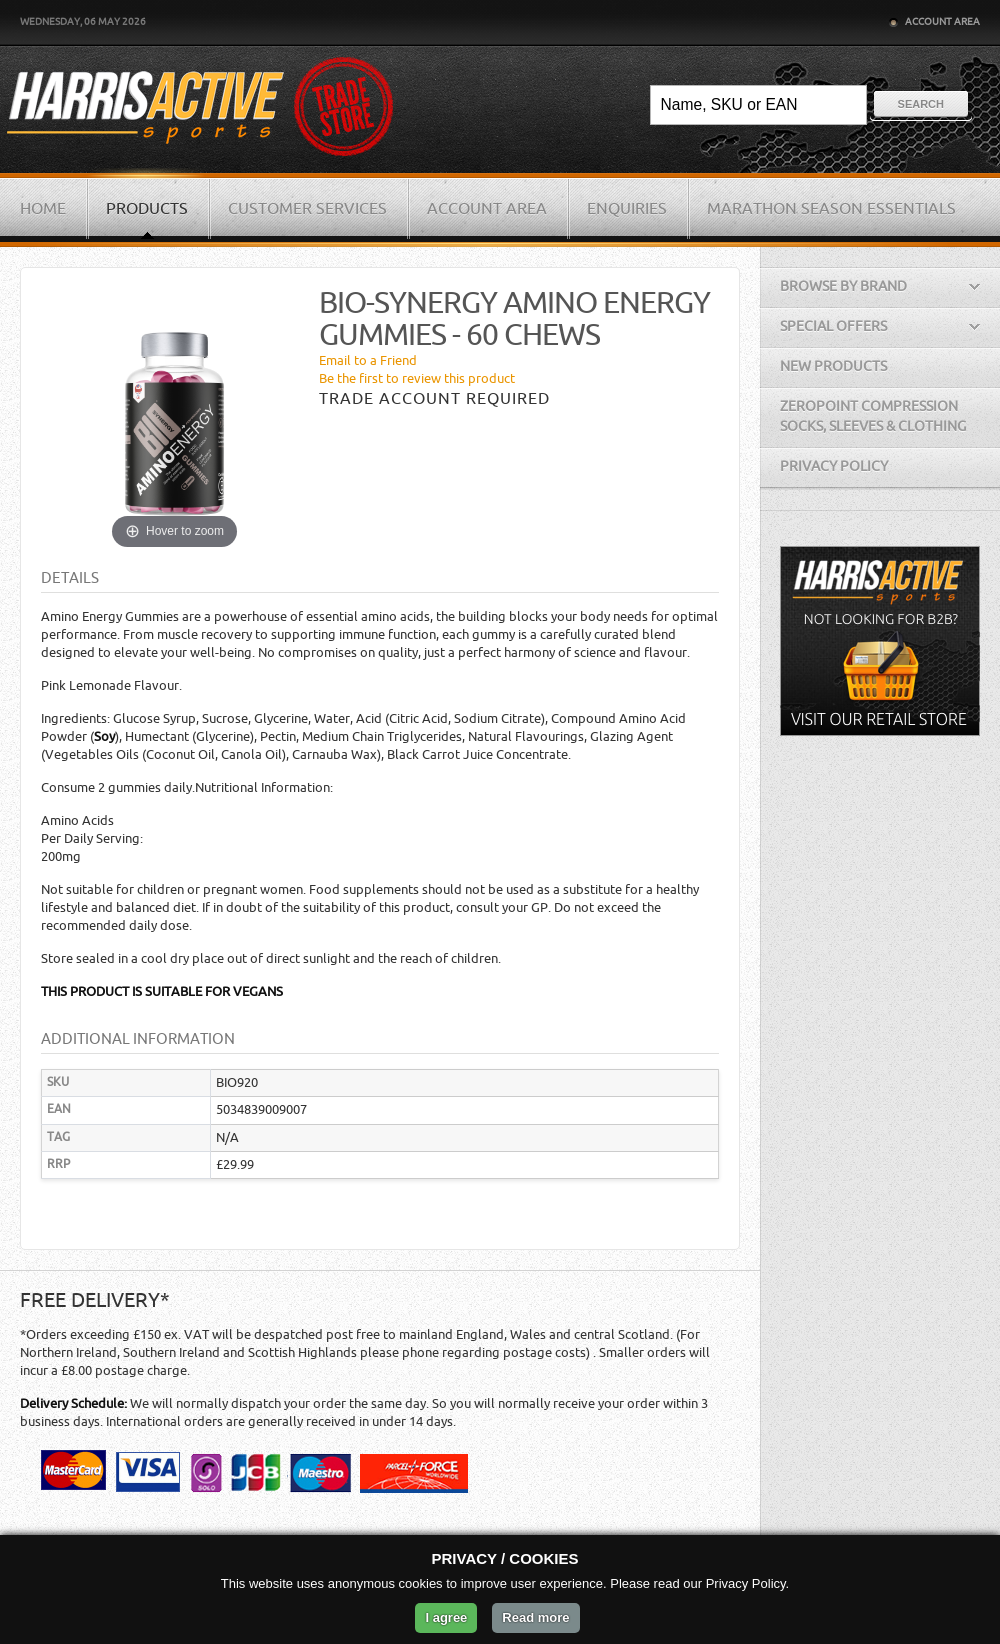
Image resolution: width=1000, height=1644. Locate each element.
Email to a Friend (368, 360)
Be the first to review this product (417, 378)
